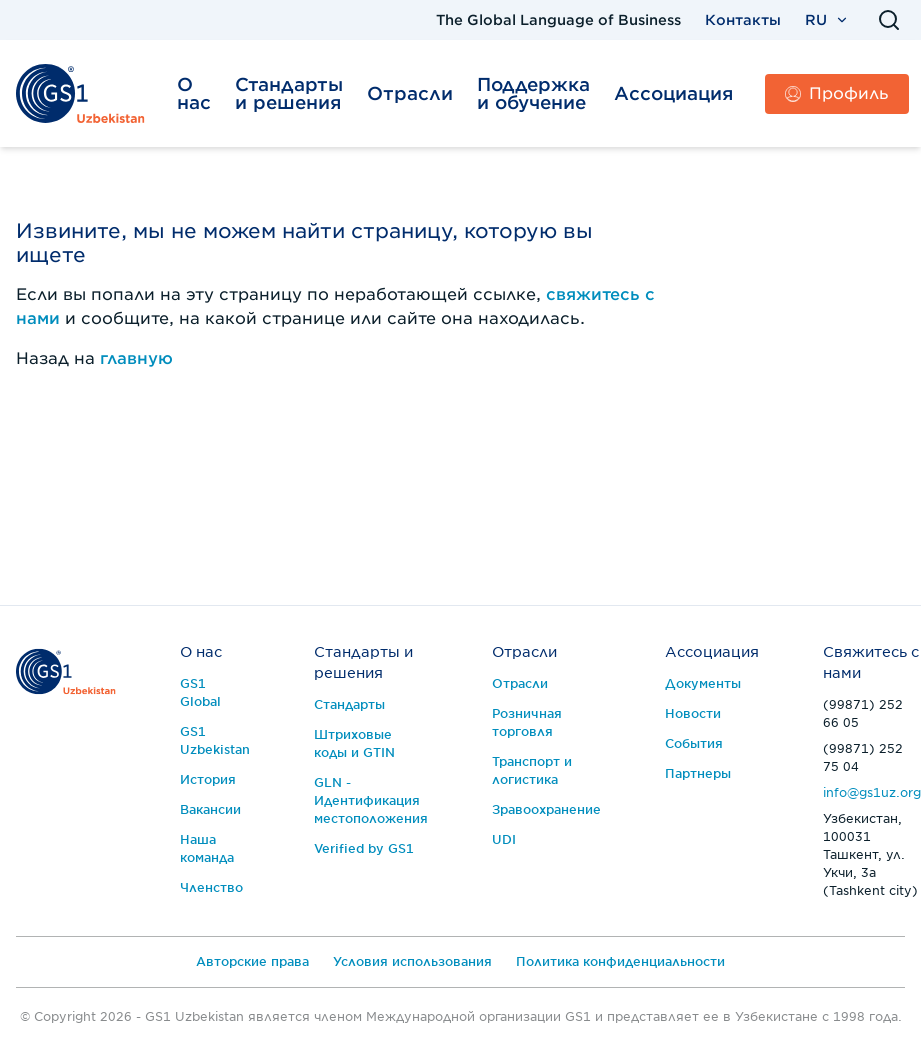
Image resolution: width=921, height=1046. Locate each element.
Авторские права (252, 961)
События (694, 743)
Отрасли (410, 93)
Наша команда (207, 848)
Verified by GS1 (364, 848)
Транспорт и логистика (532, 770)
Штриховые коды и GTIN (354, 743)
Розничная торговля (527, 722)
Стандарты (349, 704)
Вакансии (210, 809)
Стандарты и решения (289, 93)
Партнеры (698, 773)
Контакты (743, 20)
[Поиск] (889, 20)
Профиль (837, 93)
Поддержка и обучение (533, 93)
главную (136, 358)
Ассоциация (673, 93)
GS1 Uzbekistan (215, 740)
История (208, 779)
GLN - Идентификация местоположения (371, 800)
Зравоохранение (546, 809)
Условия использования (412, 961)
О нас (194, 93)
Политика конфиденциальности (620, 961)
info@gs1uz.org (872, 792)
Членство (211, 887)
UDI (504, 839)
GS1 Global (200, 692)
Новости (693, 713)
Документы (703, 683)
